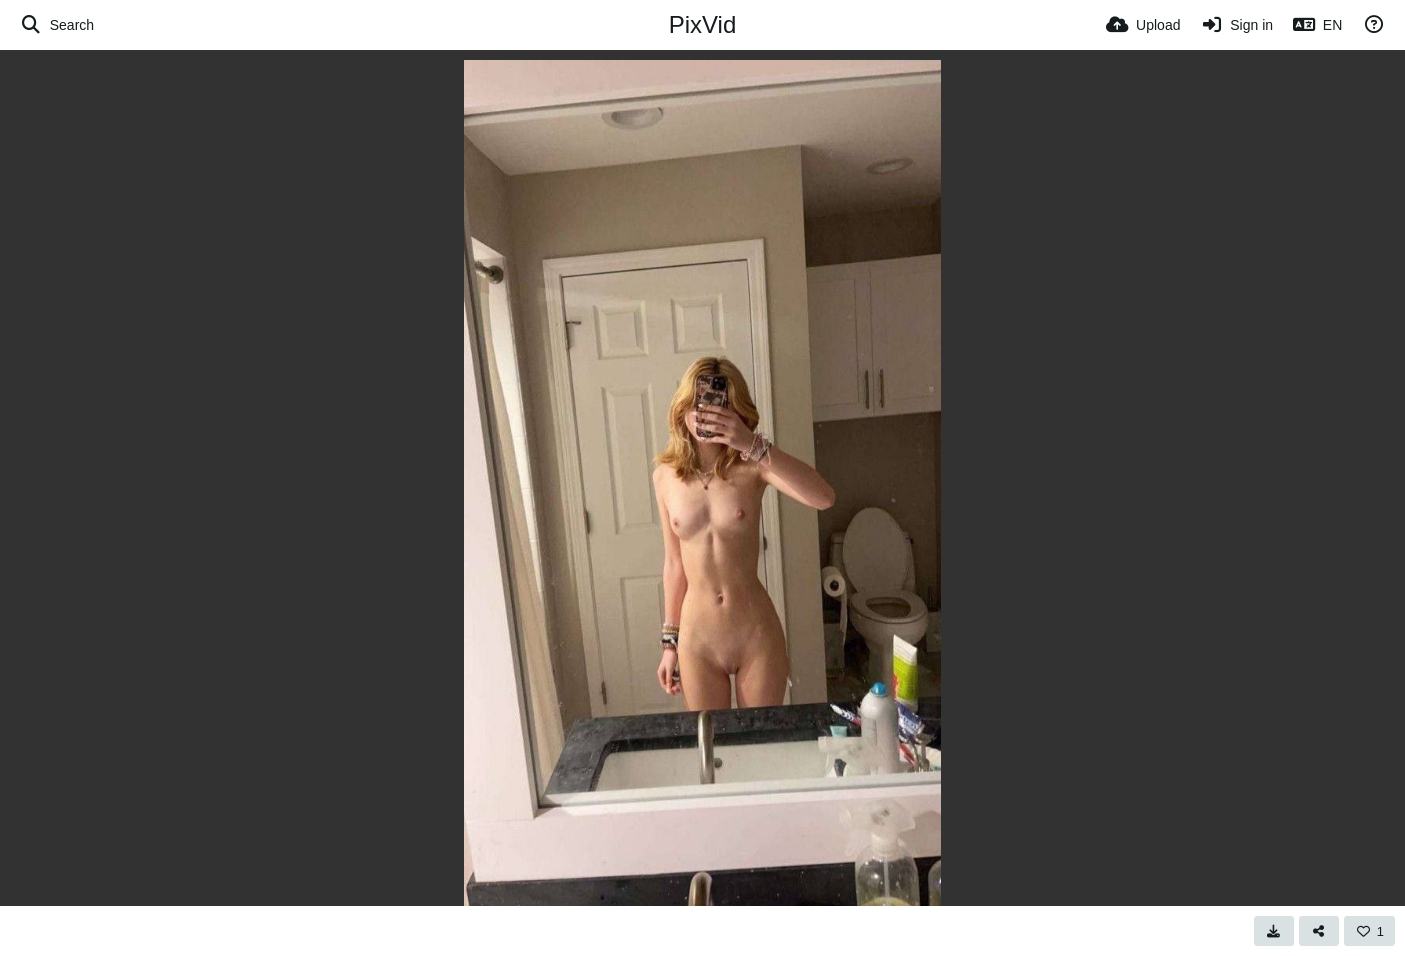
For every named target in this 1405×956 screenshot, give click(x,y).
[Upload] (1143, 25)
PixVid (703, 24)
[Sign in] (1236, 25)
